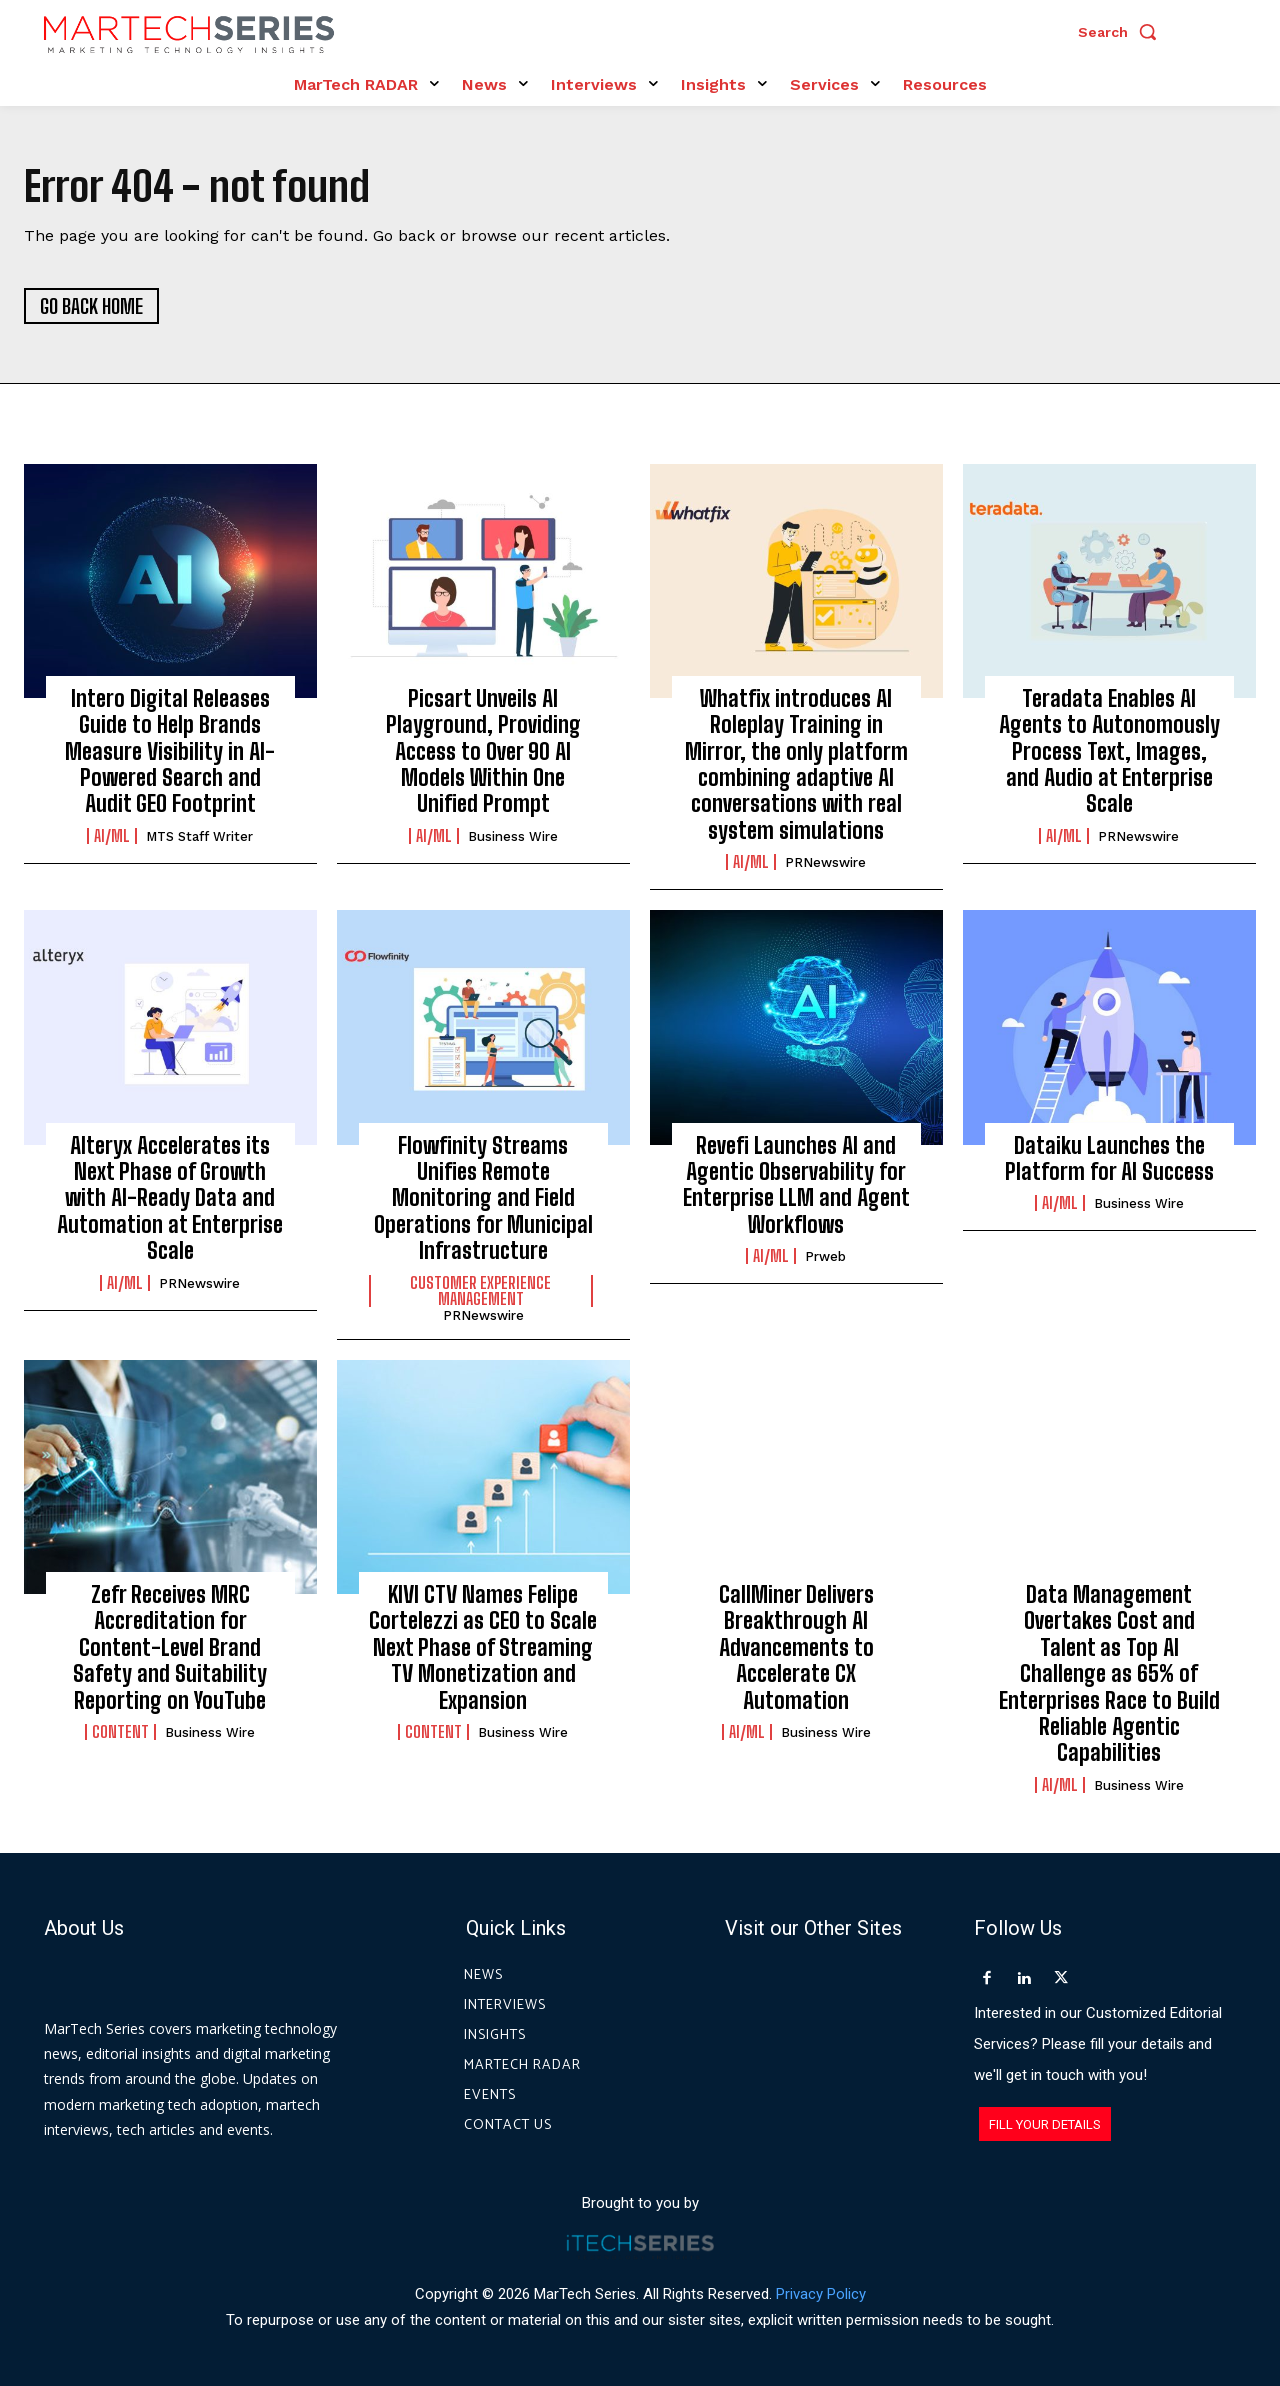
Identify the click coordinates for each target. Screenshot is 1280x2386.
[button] (1122, 32)
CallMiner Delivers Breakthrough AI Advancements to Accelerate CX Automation (796, 1647)
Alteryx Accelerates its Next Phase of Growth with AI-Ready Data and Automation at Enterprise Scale (170, 1198)
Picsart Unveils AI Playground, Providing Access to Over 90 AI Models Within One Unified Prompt (483, 751)
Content (120, 1732)
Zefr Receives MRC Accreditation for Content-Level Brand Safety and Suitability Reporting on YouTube (170, 1647)
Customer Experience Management (480, 1291)
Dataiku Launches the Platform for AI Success (1109, 1158)
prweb (825, 1257)
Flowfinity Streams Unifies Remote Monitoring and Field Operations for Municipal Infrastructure (483, 1198)
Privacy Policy (821, 2295)
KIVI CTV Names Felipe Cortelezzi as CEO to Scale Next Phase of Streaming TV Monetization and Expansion (483, 1647)
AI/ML (112, 836)
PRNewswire (825, 863)
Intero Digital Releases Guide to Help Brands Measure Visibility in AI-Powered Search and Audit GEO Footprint (170, 751)
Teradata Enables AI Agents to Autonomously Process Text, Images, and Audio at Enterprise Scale (1109, 751)
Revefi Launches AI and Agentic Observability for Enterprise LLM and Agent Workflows (796, 1185)
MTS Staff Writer (199, 836)
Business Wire (513, 836)
